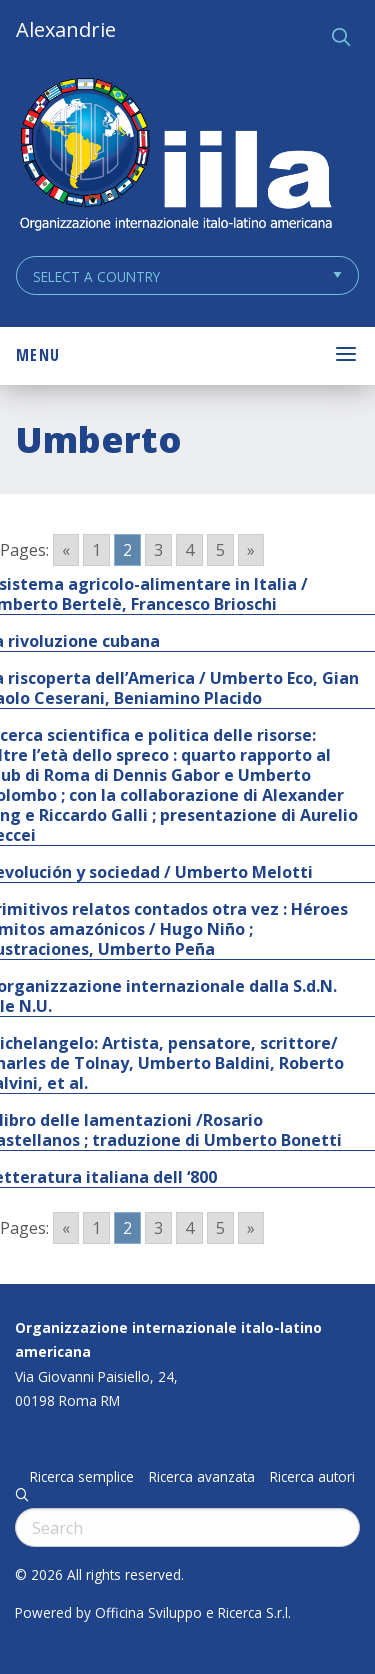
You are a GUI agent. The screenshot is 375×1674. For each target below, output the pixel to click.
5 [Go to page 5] (220, 550)
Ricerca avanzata (202, 1477)
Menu (38, 355)
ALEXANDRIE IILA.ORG (175, 156)
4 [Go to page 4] (189, 550)
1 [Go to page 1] (96, 550)
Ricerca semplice (82, 1477)
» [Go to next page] (251, 550)
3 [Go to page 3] (158, 550)
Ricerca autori (312, 1477)
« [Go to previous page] (66, 550)
